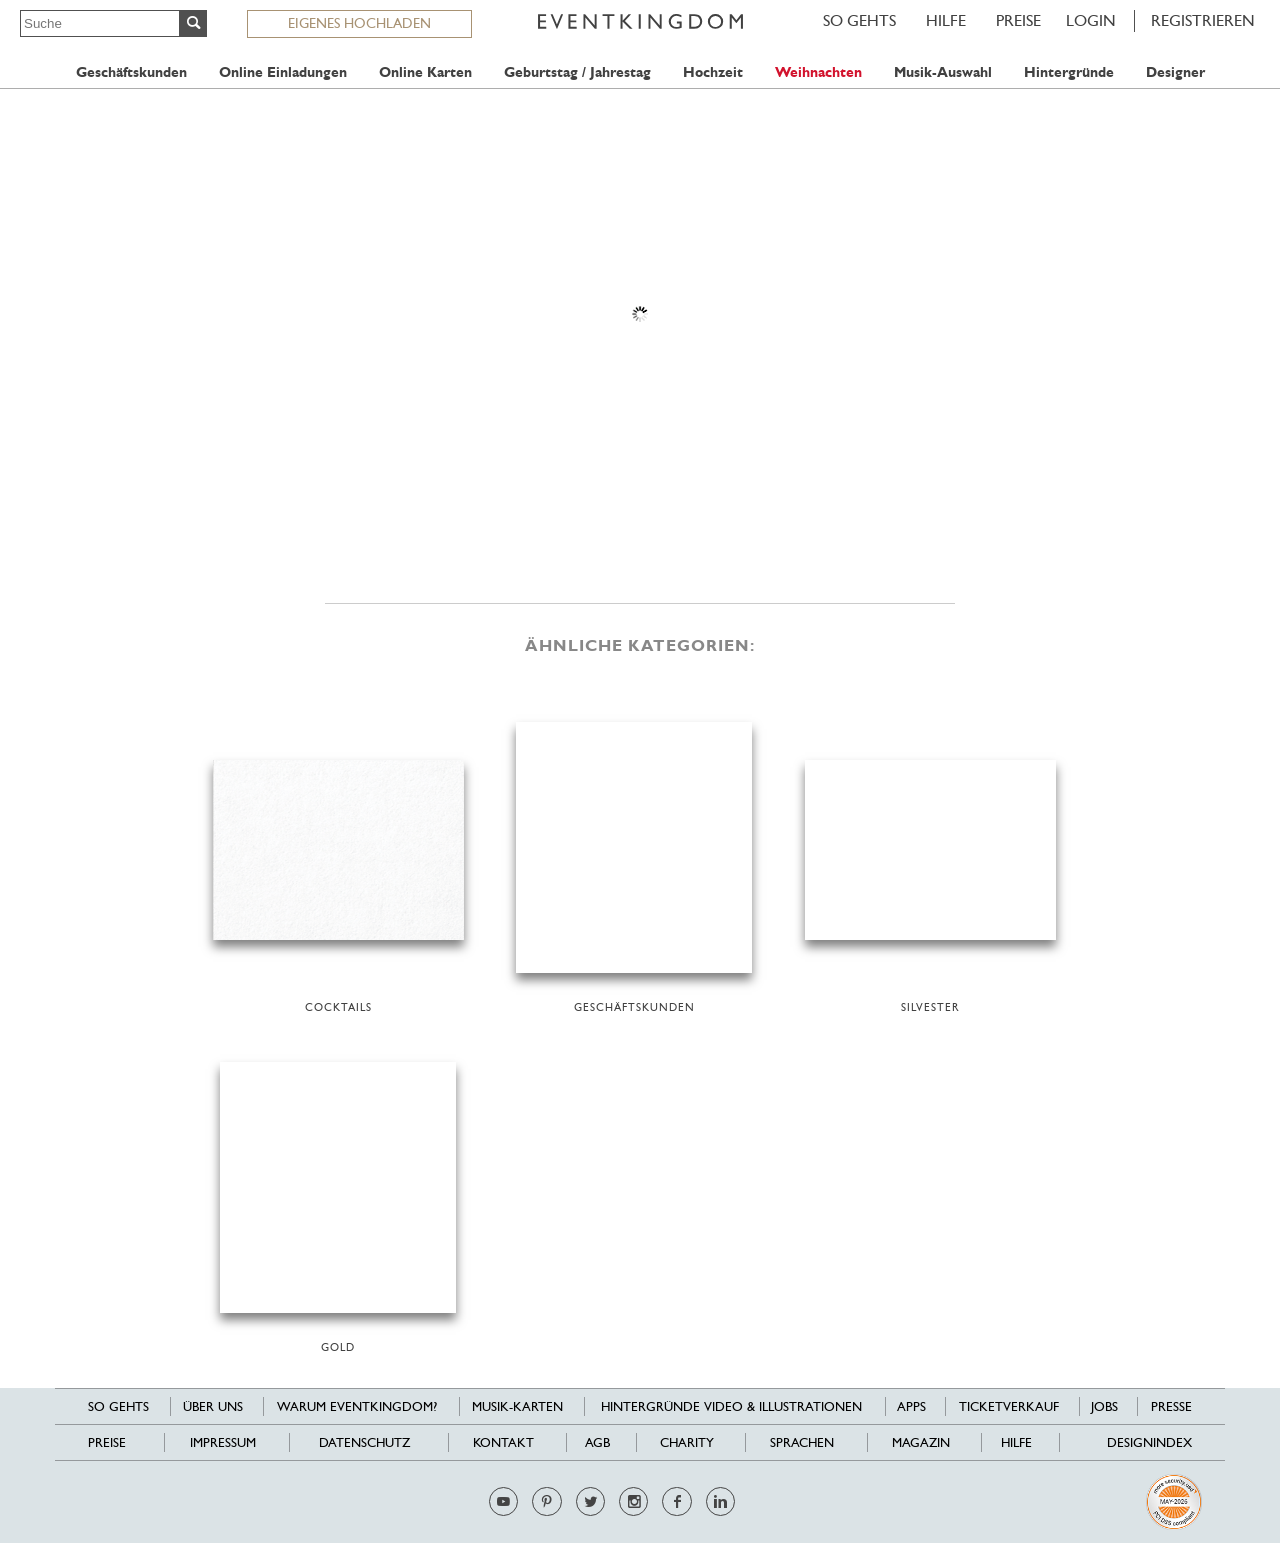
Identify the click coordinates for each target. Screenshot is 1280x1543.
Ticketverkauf (1009, 1406)
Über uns (213, 1406)
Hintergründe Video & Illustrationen (731, 1406)
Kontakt (503, 1442)
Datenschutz (364, 1442)
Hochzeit (713, 72)
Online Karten (425, 72)
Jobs (1104, 1406)
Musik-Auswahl (943, 72)
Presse (1171, 1406)
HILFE (946, 20)
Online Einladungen (283, 72)
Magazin (921, 1442)
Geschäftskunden (131, 72)
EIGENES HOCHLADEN (359, 23)
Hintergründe (1069, 72)
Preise (1018, 20)
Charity (687, 1442)
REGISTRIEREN (1203, 20)
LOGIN (1091, 20)
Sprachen (802, 1442)
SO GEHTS (859, 20)
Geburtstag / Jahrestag (577, 72)
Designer (1175, 72)
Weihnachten (818, 72)
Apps (911, 1406)
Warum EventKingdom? (357, 1406)
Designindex (1149, 1442)
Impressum (223, 1442)
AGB (597, 1442)
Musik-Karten (517, 1406)
